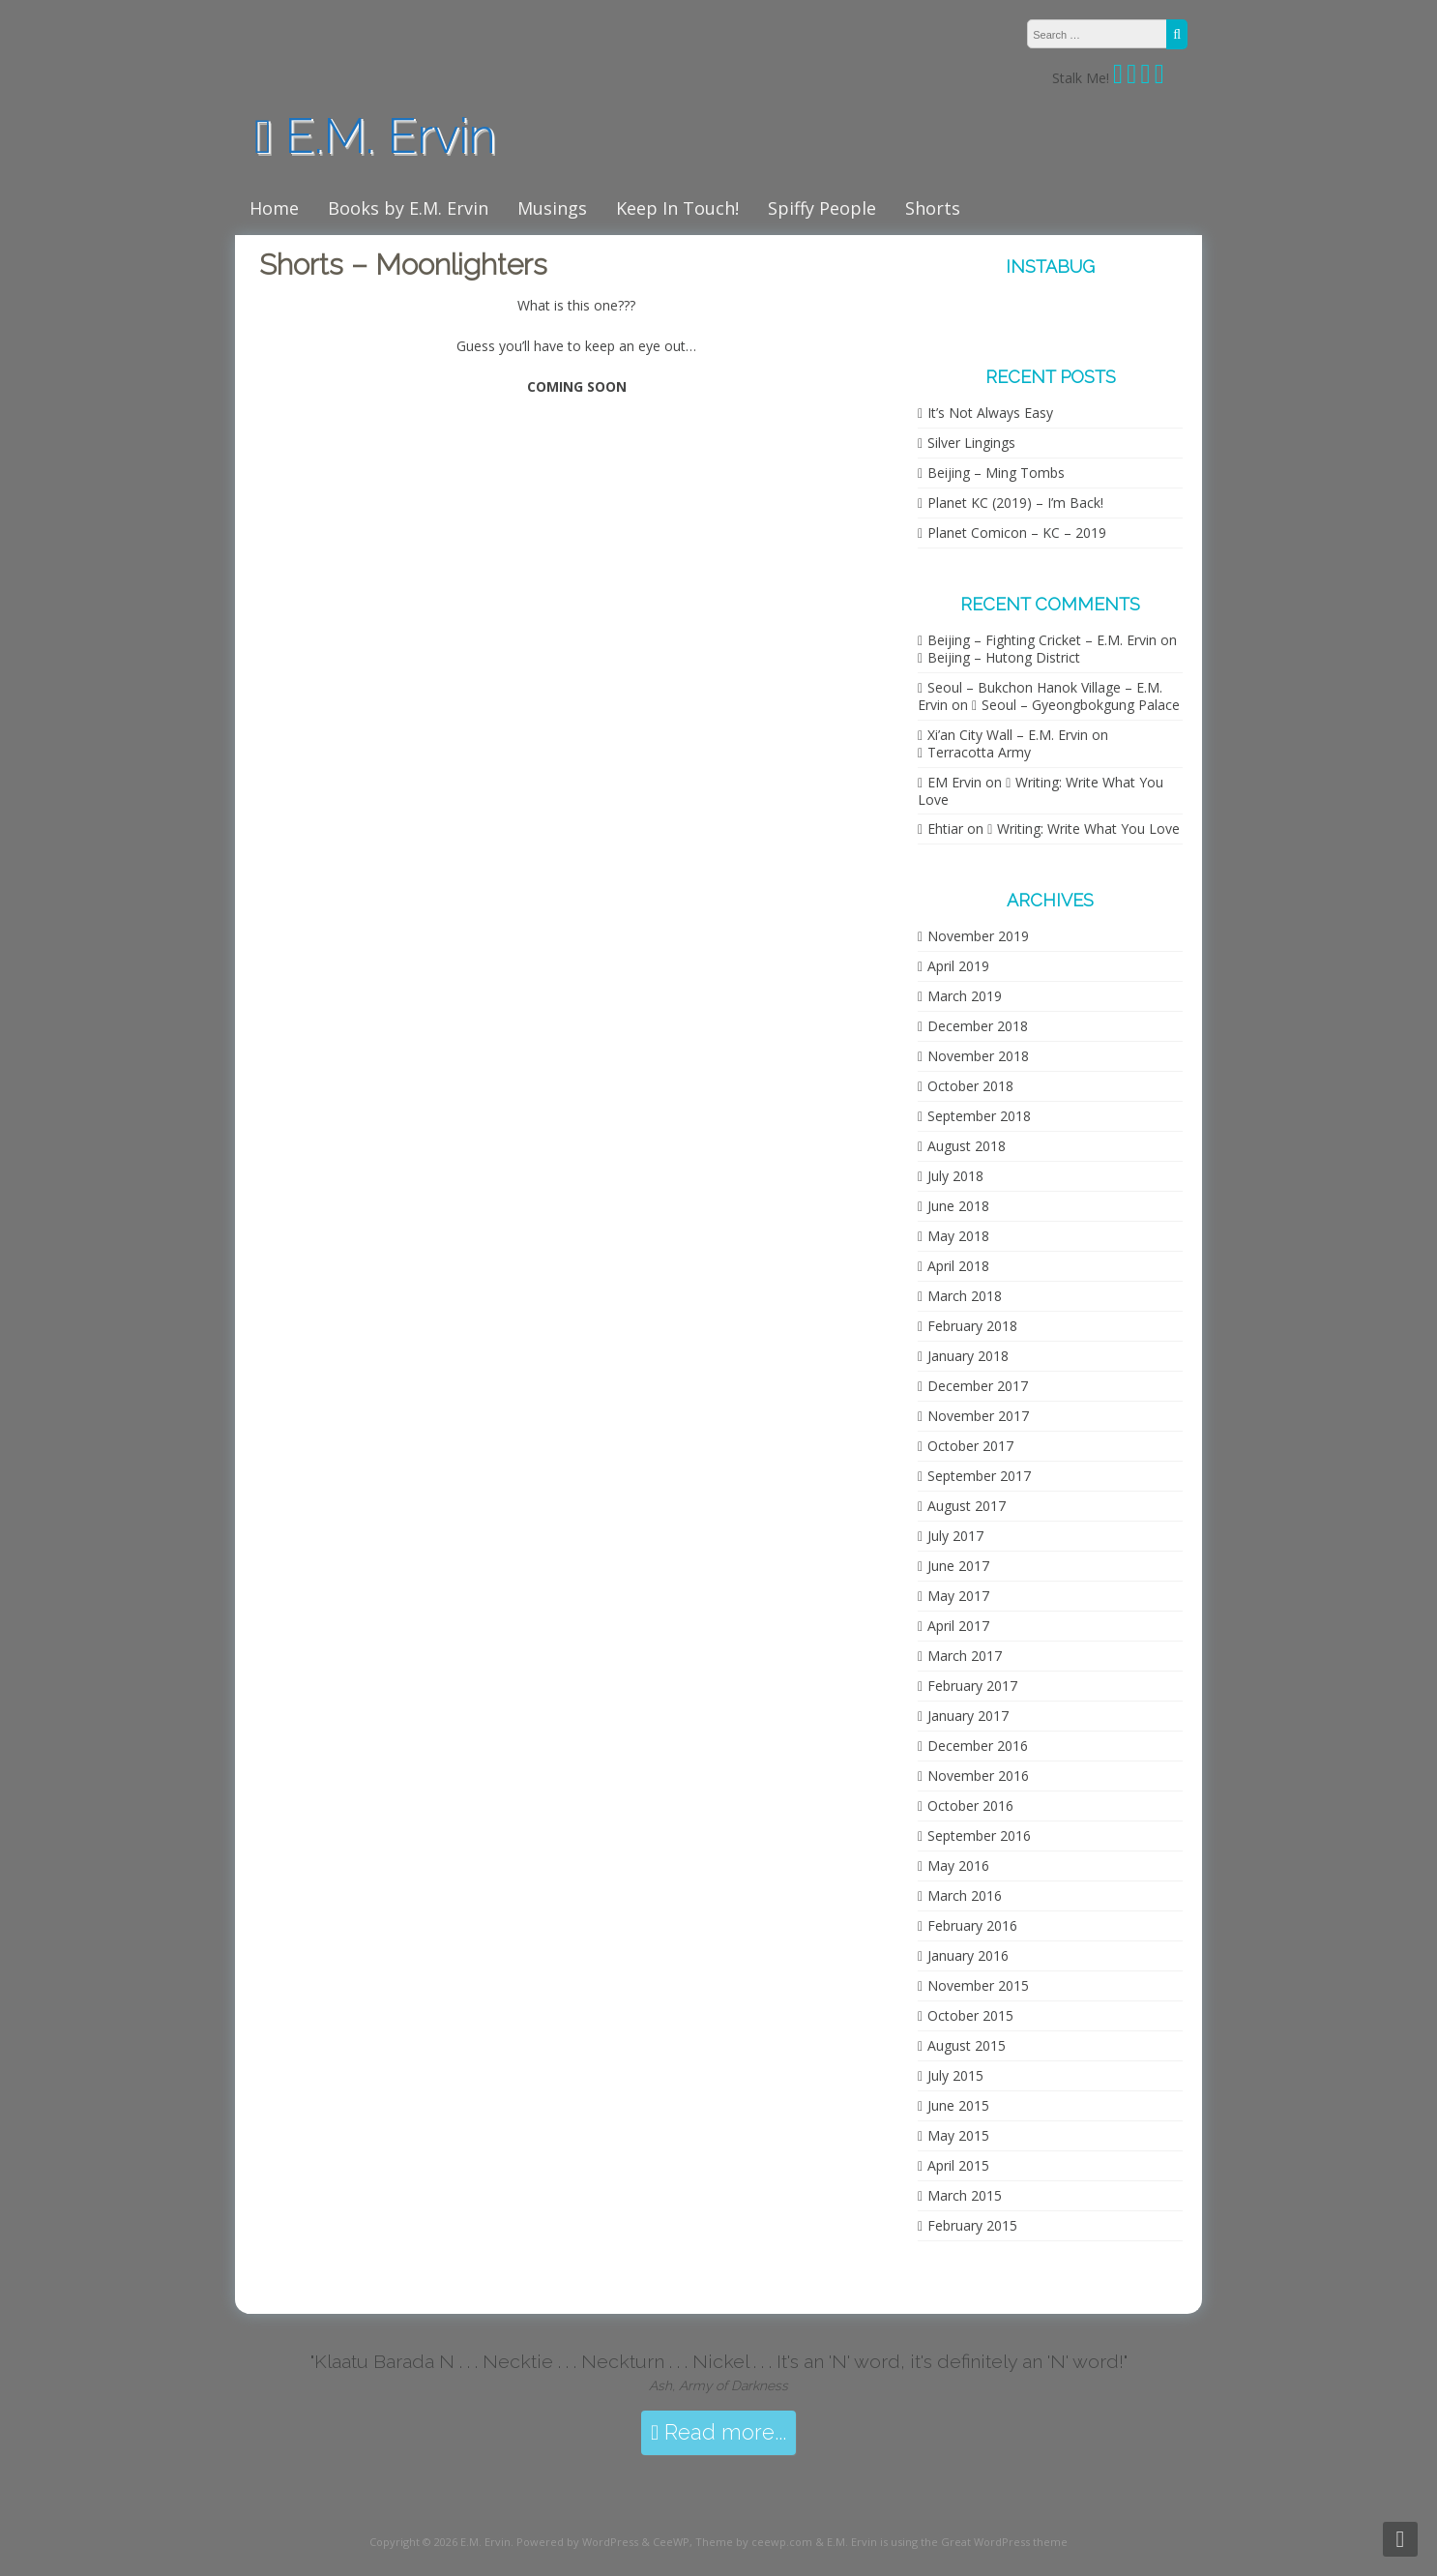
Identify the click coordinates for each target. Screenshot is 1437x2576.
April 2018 (958, 1266)
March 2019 (964, 996)
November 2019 (978, 936)
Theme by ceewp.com (753, 2541)
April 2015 (958, 2165)
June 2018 (958, 1206)
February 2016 (972, 1925)
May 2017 (958, 1595)
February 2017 (972, 1685)
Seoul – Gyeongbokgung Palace (1081, 705)
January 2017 (968, 1715)
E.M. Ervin (375, 135)
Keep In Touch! (677, 208)
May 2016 (958, 1865)
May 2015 (958, 2135)
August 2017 (966, 1505)
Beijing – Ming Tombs (996, 472)
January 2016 (968, 1955)
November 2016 (978, 1775)
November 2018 (978, 1056)
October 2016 (970, 1805)
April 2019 (958, 966)
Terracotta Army (979, 752)
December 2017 (977, 1386)
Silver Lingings (971, 442)
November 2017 (978, 1415)
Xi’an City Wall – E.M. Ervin (1007, 734)
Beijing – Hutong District (1003, 657)
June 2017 (958, 1565)
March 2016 (964, 1895)
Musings (552, 208)
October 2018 (970, 1086)
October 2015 (970, 2015)
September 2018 (979, 1116)
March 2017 (964, 1655)
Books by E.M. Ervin (408, 208)
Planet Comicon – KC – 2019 (1016, 532)
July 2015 (955, 2075)
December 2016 (977, 1745)
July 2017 (955, 1535)
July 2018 (955, 1176)
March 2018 (964, 1296)
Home (274, 208)
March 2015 (964, 2195)
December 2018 (977, 1026)
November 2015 (978, 1985)
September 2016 (979, 1835)
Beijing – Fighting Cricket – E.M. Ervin (1042, 640)
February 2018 (972, 1326)
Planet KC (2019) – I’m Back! (1015, 502)
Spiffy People (822, 208)
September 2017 (979, 1475)
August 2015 (966, 2045)
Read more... (718, 2432)
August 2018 (966, 1146)
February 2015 (972, 2225)
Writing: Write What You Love (1040, 791)
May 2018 (958, 1236)
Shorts (932, 208)
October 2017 (970, 1445)
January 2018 (968, 1356)
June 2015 (958, 2105)
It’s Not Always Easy (990, 412)
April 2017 (958, 1625)
